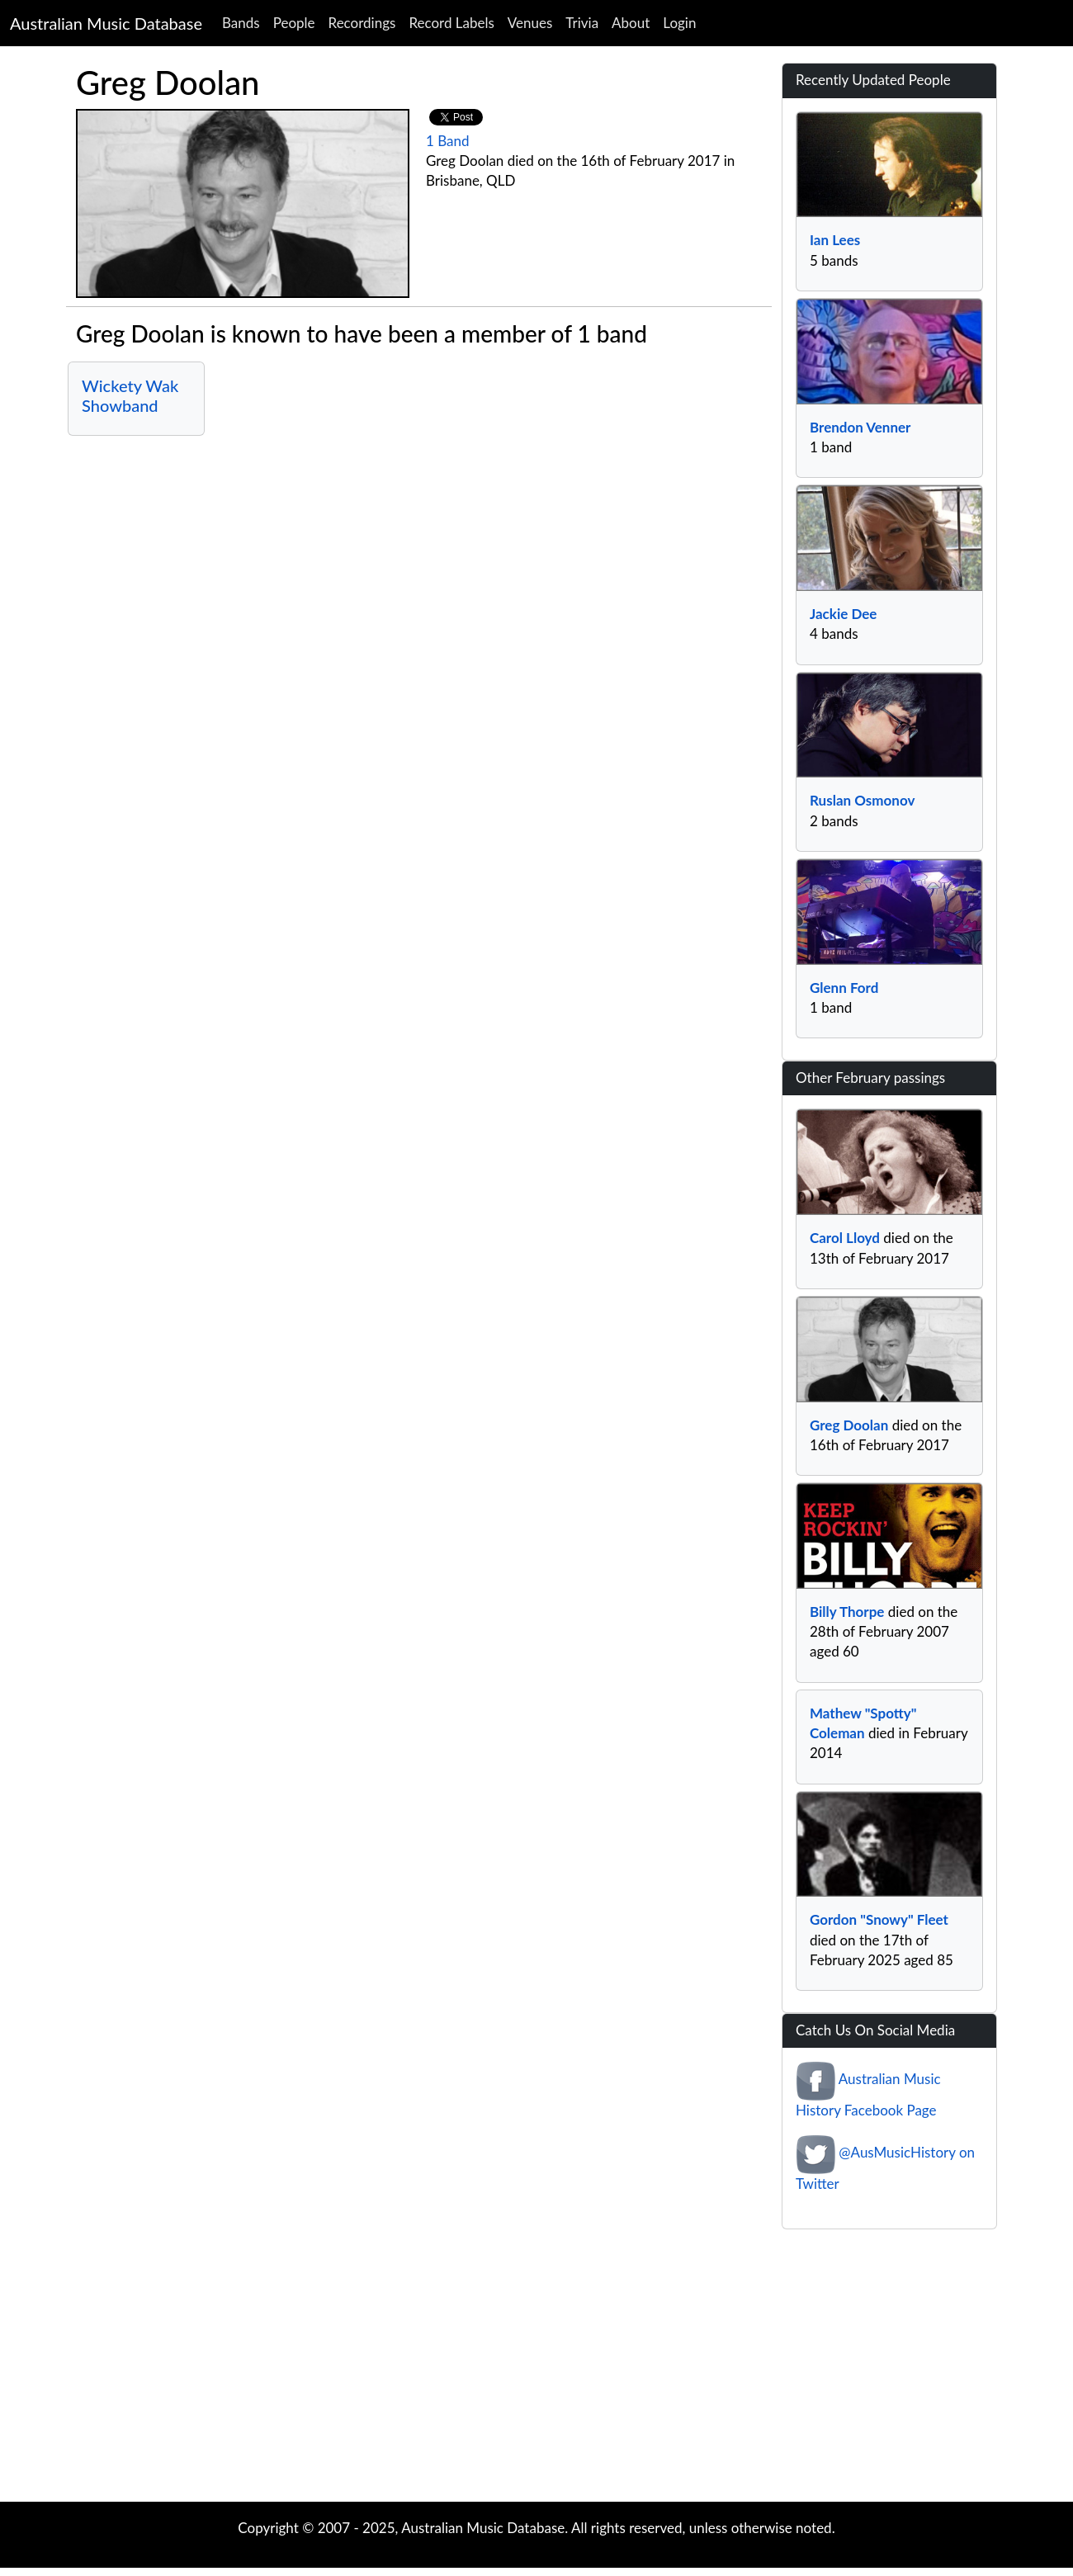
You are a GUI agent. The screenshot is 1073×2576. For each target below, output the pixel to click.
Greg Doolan (849, 1425)
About (631, 22)
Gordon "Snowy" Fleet (879, 1919)
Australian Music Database (106, 23)
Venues (530, 22)
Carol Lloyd (845, 1237)
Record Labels (451, 22)
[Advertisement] (536, 2369)
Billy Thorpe (847, 1611)
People (294, 22)
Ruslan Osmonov (862, 800)
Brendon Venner (860, 427)
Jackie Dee (843, 613)
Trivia (581, 22)
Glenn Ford (844, 987)
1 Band (448, 140)
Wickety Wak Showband (130, 395)
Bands (241, 22)
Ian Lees (835, 239)
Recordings (362, 22)
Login (679, 22)
